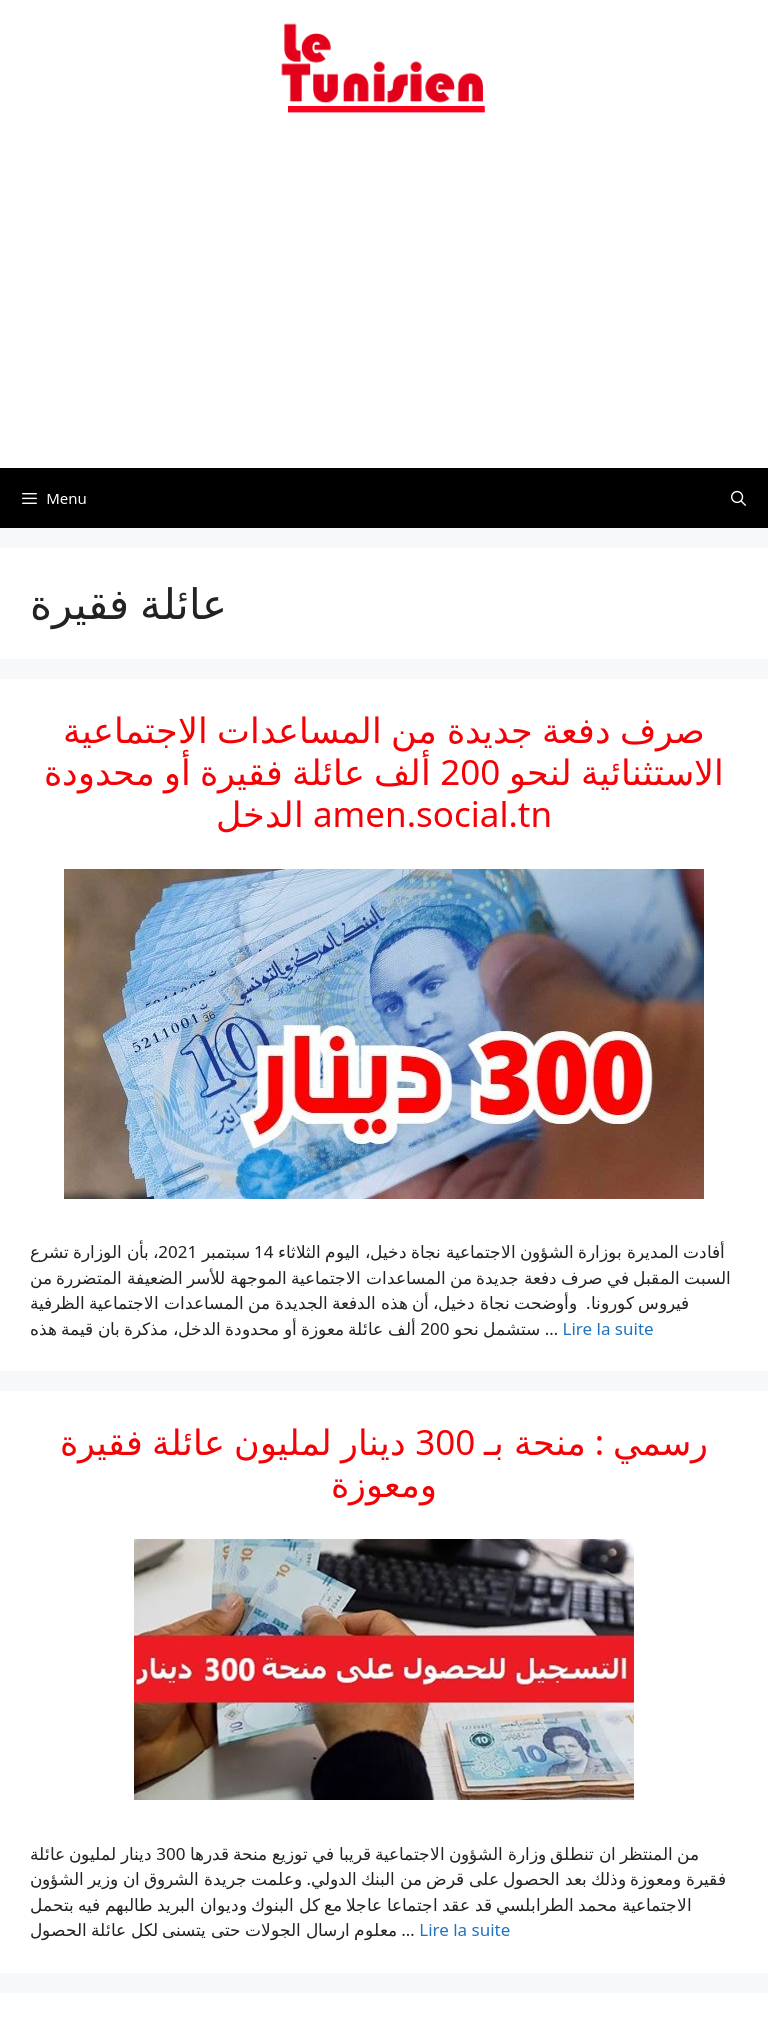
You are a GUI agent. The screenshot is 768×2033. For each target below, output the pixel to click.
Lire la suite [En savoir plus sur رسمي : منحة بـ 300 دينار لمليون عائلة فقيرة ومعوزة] (464, 1929)
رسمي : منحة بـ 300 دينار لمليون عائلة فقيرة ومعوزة (384, 1462)
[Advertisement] (384, 303)
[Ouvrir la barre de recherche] (738, 498)
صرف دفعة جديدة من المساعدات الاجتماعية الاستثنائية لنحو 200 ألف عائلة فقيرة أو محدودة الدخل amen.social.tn (384, 771)
